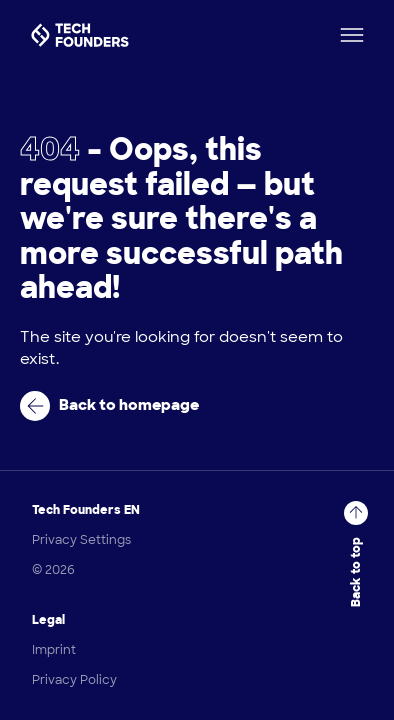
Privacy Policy (74, 680)
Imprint (54, 650)
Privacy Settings (81, 540)
